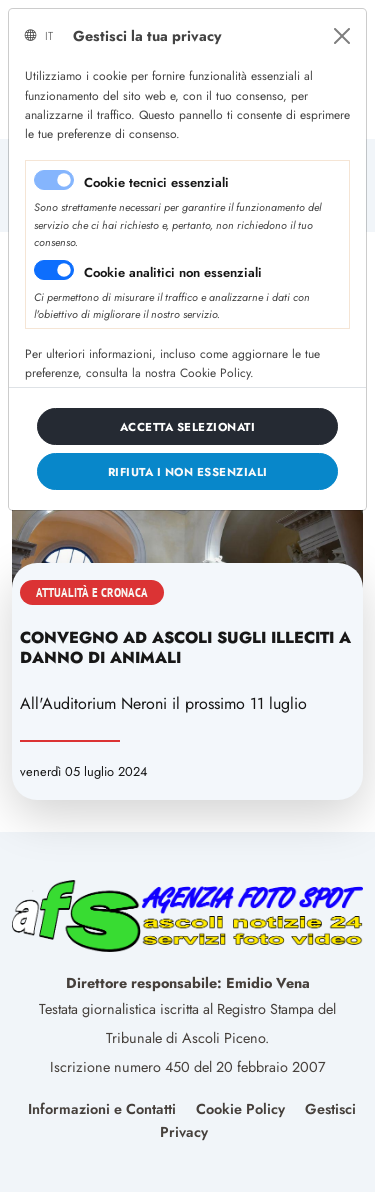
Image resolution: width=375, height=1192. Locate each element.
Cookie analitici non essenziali (173, 272)
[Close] (342, 36)
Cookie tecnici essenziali (156, 182)
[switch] (54, 270)
